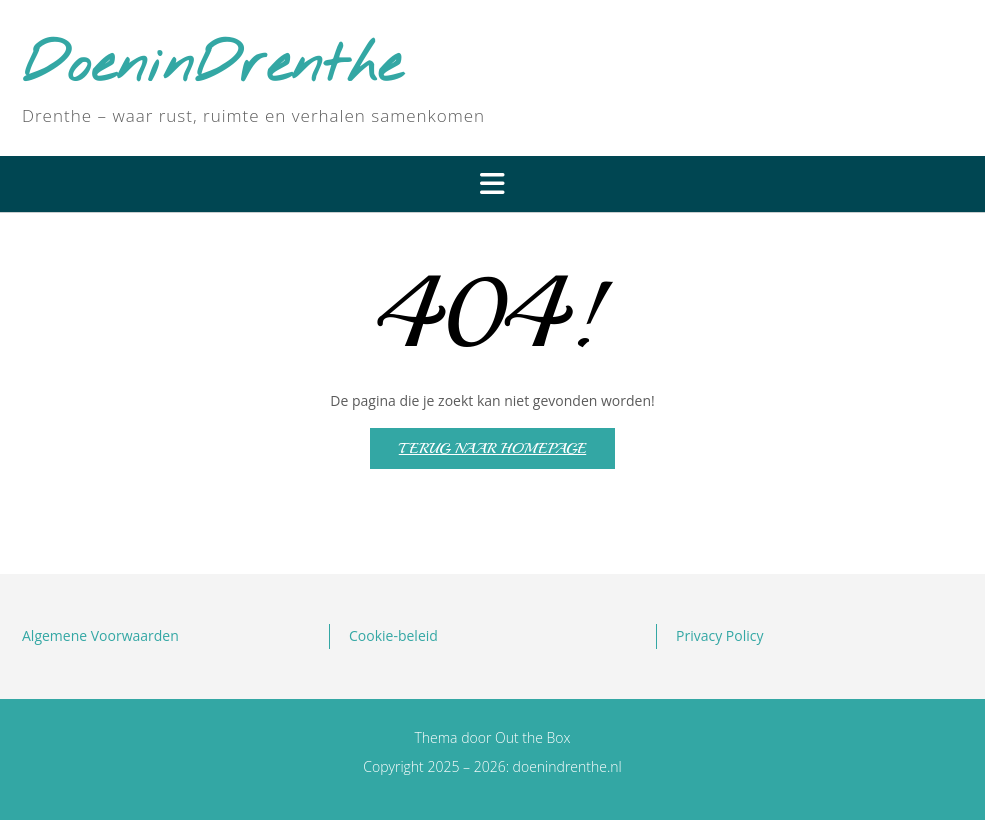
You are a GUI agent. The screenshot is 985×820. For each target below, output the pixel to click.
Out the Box (533, 737)
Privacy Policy (719, 635)
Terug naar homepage (492, 448)
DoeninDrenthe (212, 67)
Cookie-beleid (393, 635)
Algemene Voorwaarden (100, 635)
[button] (492, 184)
